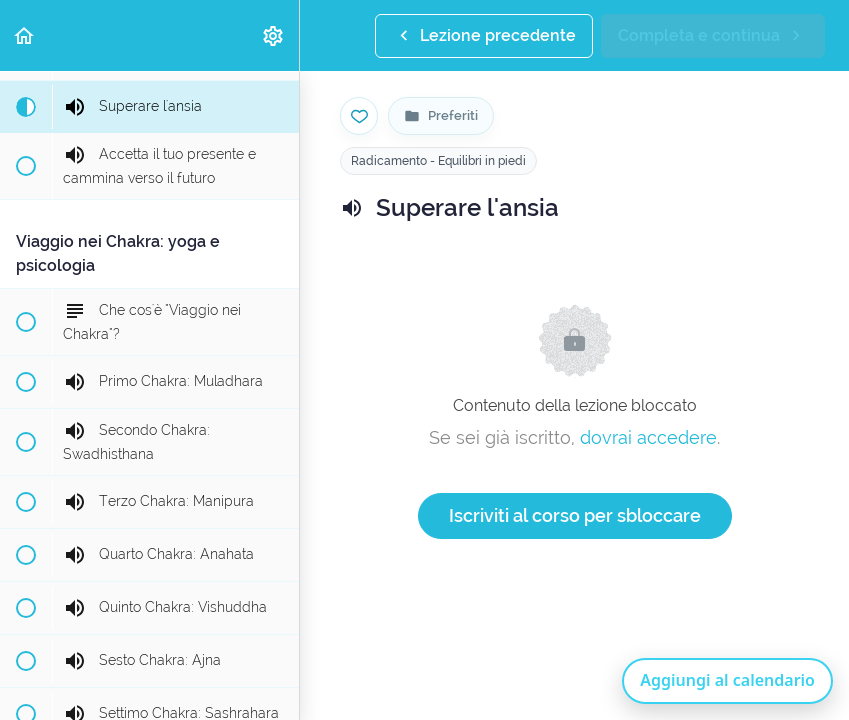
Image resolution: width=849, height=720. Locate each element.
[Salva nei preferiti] (359, 116)
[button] (25, 35)
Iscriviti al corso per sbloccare (575, 515)
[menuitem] (274, 35)
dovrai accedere (648, 437)
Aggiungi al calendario (727, 680)
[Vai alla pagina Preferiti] (441, 116)
